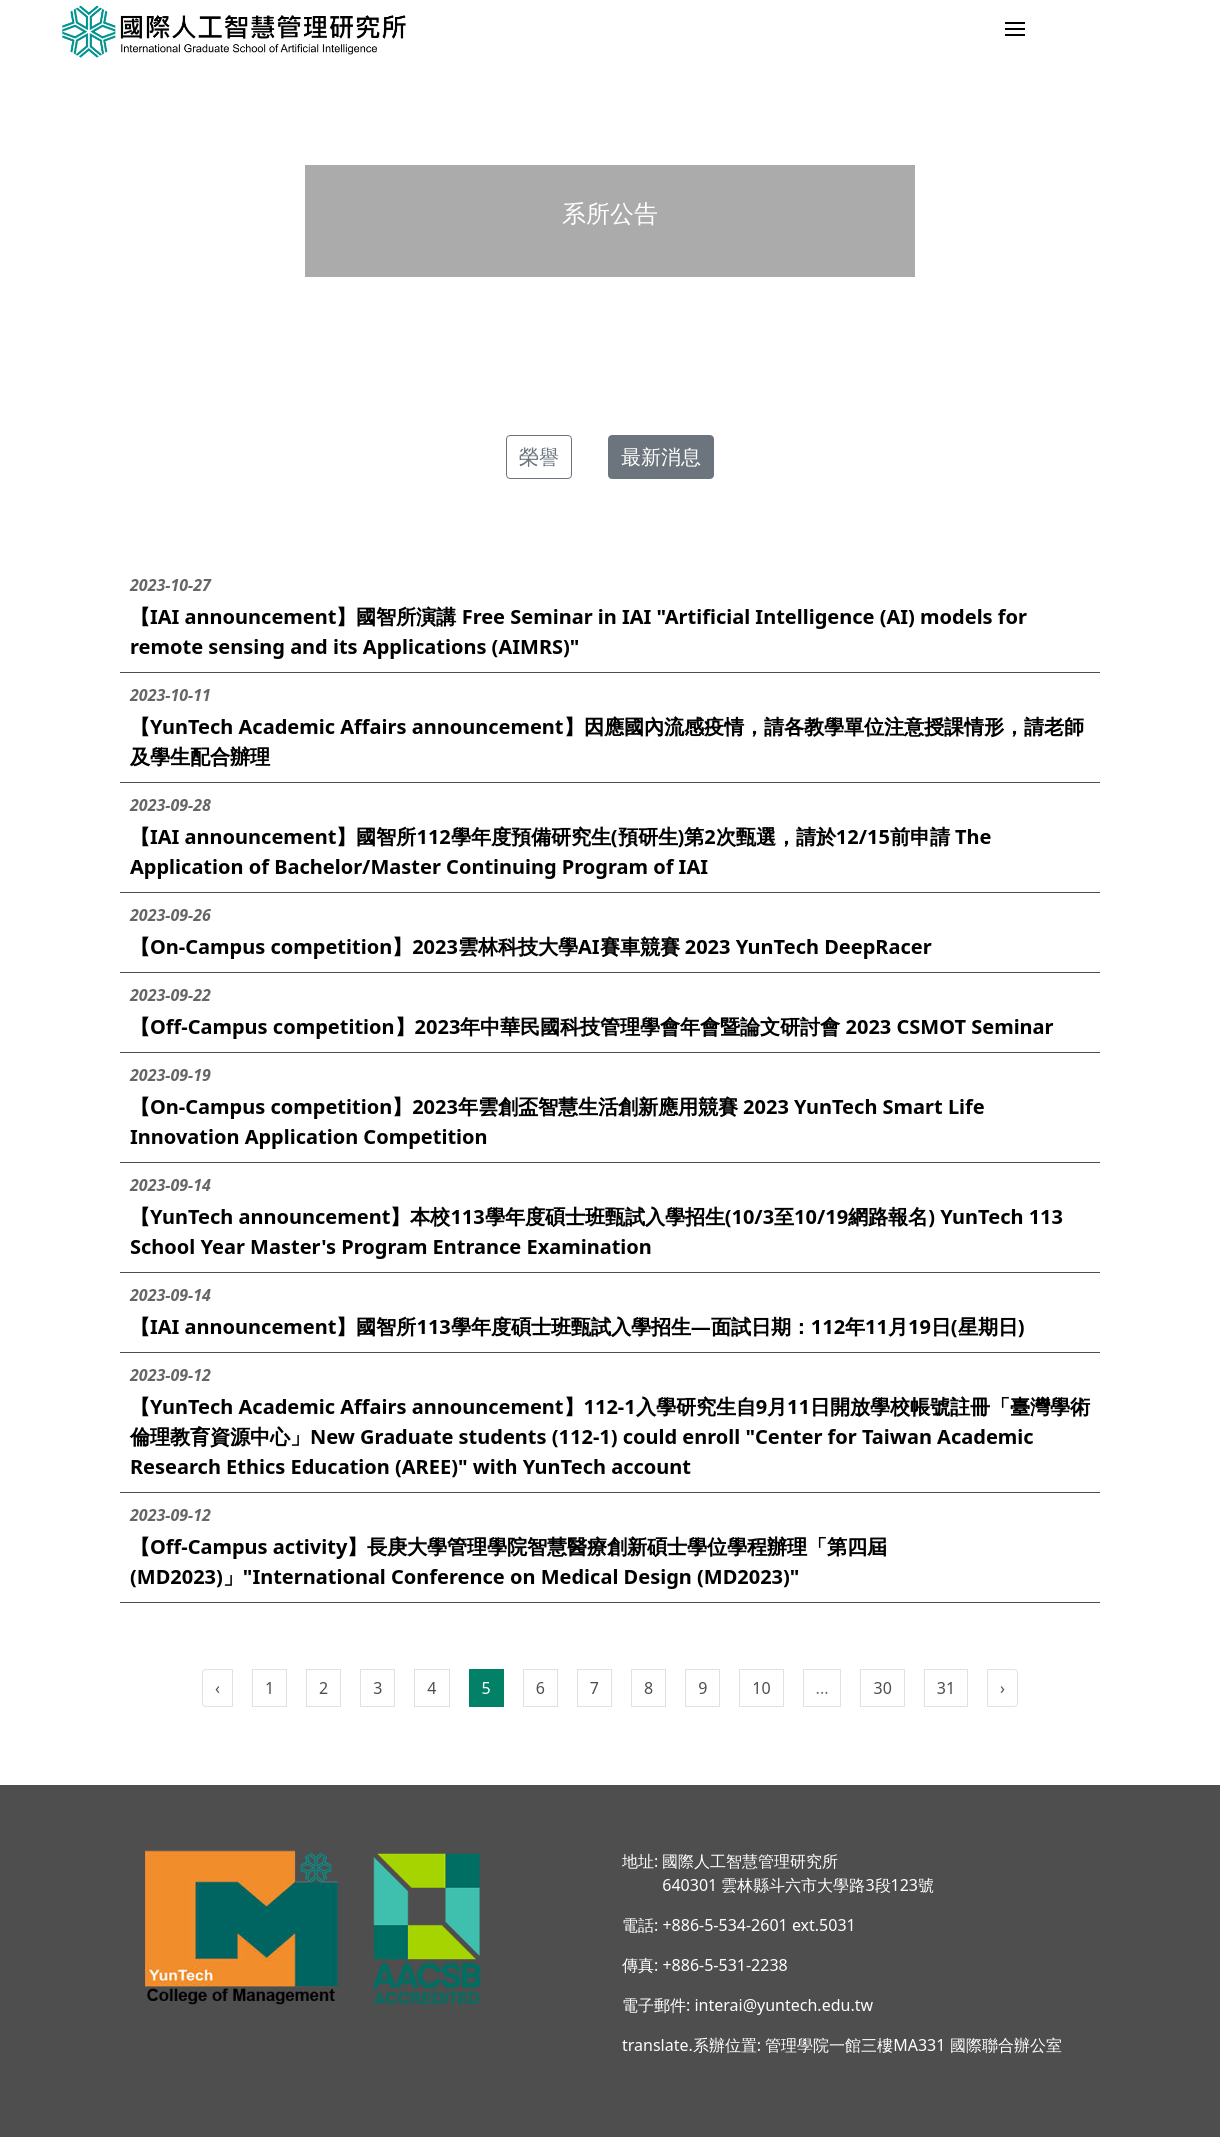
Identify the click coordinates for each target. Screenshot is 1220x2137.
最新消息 (661, 456)
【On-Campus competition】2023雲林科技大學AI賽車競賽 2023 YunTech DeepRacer (610, 931)
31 (946, 1688)
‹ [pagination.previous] (217, 1688)
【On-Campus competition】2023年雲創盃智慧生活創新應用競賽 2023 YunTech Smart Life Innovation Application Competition (610, 1106)
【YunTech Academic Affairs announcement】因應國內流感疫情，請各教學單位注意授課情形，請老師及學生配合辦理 (610, 726)
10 (761, 1688)
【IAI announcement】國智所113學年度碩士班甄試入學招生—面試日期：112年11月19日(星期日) (610, 1311)
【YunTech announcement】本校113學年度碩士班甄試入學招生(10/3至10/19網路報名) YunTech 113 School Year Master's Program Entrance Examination (610, 1216)
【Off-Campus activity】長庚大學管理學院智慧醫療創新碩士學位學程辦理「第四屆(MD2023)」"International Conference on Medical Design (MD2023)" (610, 1546)
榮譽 (539, 456)
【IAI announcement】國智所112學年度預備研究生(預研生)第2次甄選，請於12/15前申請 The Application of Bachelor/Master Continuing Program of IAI (610, 836)
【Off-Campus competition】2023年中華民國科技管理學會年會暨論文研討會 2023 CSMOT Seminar (610, 1011)
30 (882, 1688)
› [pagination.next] (1002, 1688)
